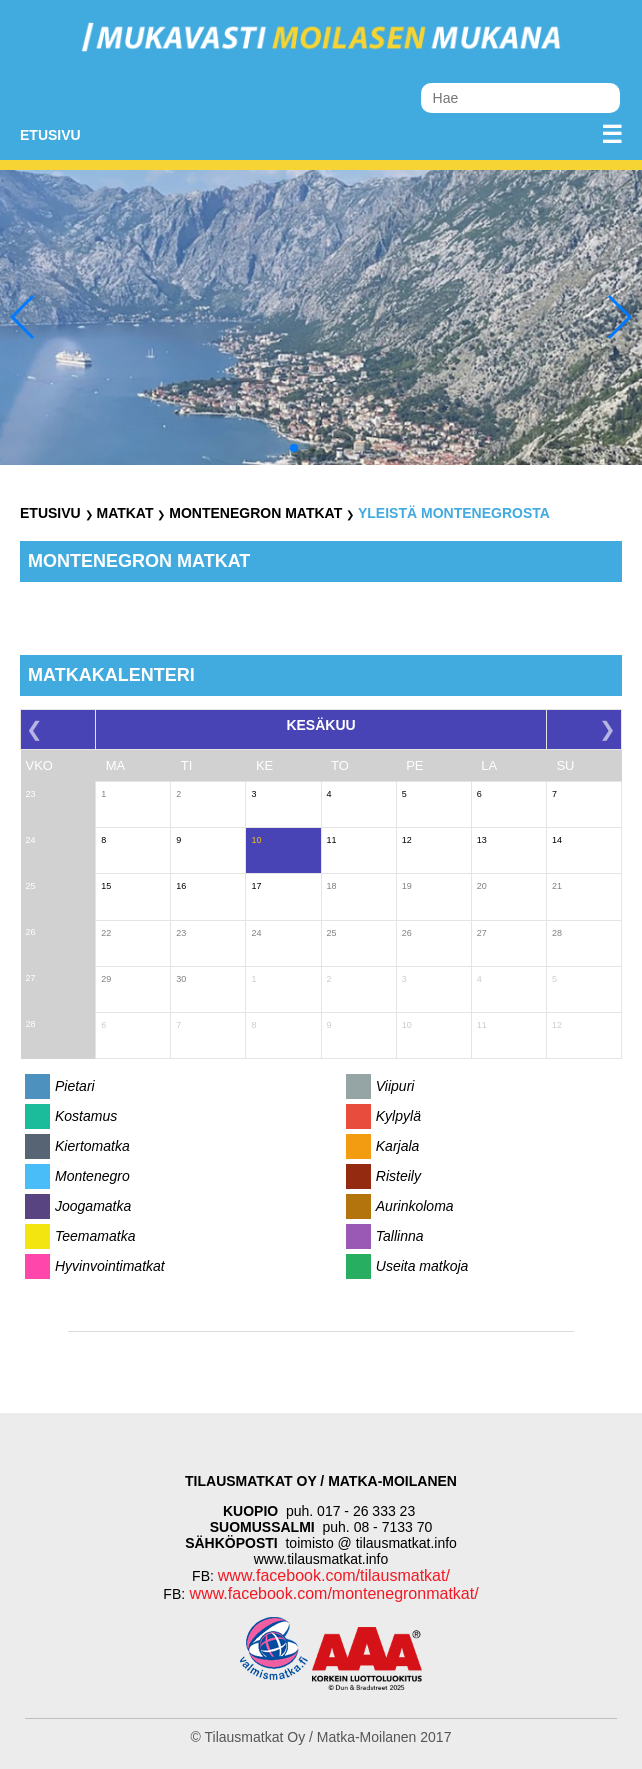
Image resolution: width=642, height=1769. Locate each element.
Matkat (124, 513)
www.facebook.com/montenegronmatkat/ (331, 1593)
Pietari (75, 1086)
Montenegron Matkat (255, 513)
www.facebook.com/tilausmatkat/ (334, 1575)
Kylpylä (398, 1116)
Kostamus (86, 1116)
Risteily (398, 1176)
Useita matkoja (422, 1266)
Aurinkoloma (415, 1206)
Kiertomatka (92, 1146)
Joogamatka (93, 1206)
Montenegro (92, 1176)
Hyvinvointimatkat (110, 1266)
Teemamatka (95, 1236)
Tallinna (400, 1236)
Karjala (398, 1146)
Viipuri (395, 1086)
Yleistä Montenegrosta (454, 513)
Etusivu (50, 135)
